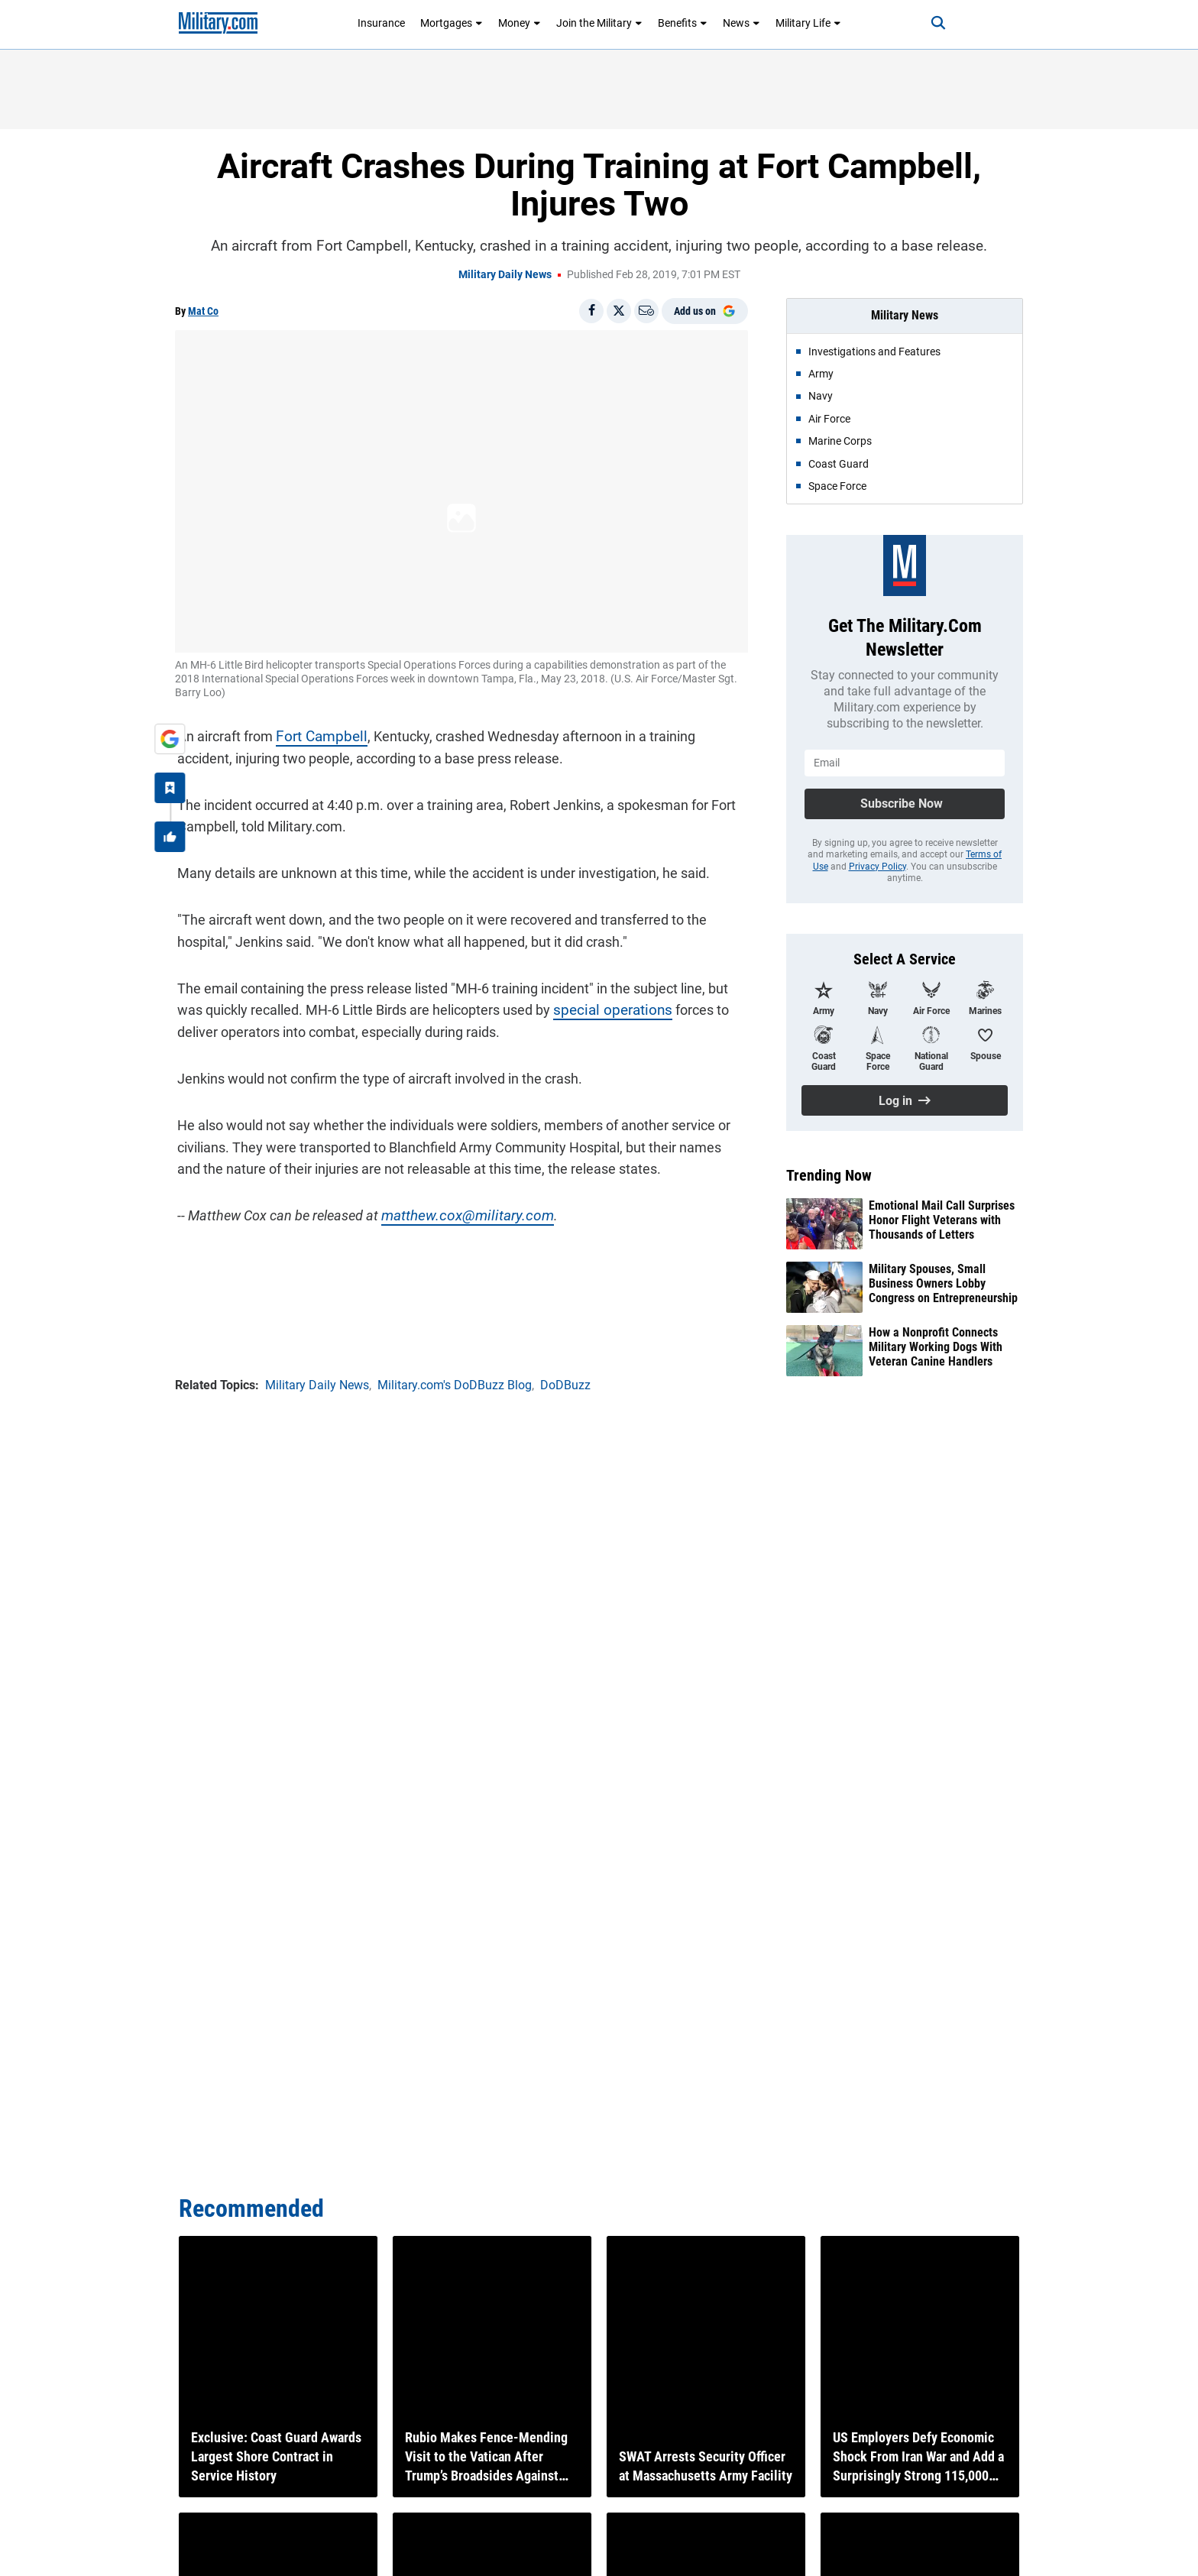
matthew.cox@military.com (460, 1213)
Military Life (808, 23)
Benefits (682, 23)
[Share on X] (619, 311)
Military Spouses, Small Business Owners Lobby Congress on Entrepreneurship (943, 1283)
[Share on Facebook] (591, 311)
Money (519, 23)
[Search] (930, 23)
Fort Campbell (316, 734)
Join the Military (599, 23)
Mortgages (451, 23)
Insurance (381, 23)
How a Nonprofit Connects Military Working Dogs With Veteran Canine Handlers (935, 1347)
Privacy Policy (877, 866)
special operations (606, 1008)
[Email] (646, 311)
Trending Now (829, 1175)
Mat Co (203, 311)
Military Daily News (505, 274)
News (741, 23)
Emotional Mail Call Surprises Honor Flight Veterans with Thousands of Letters (942, 1220)
